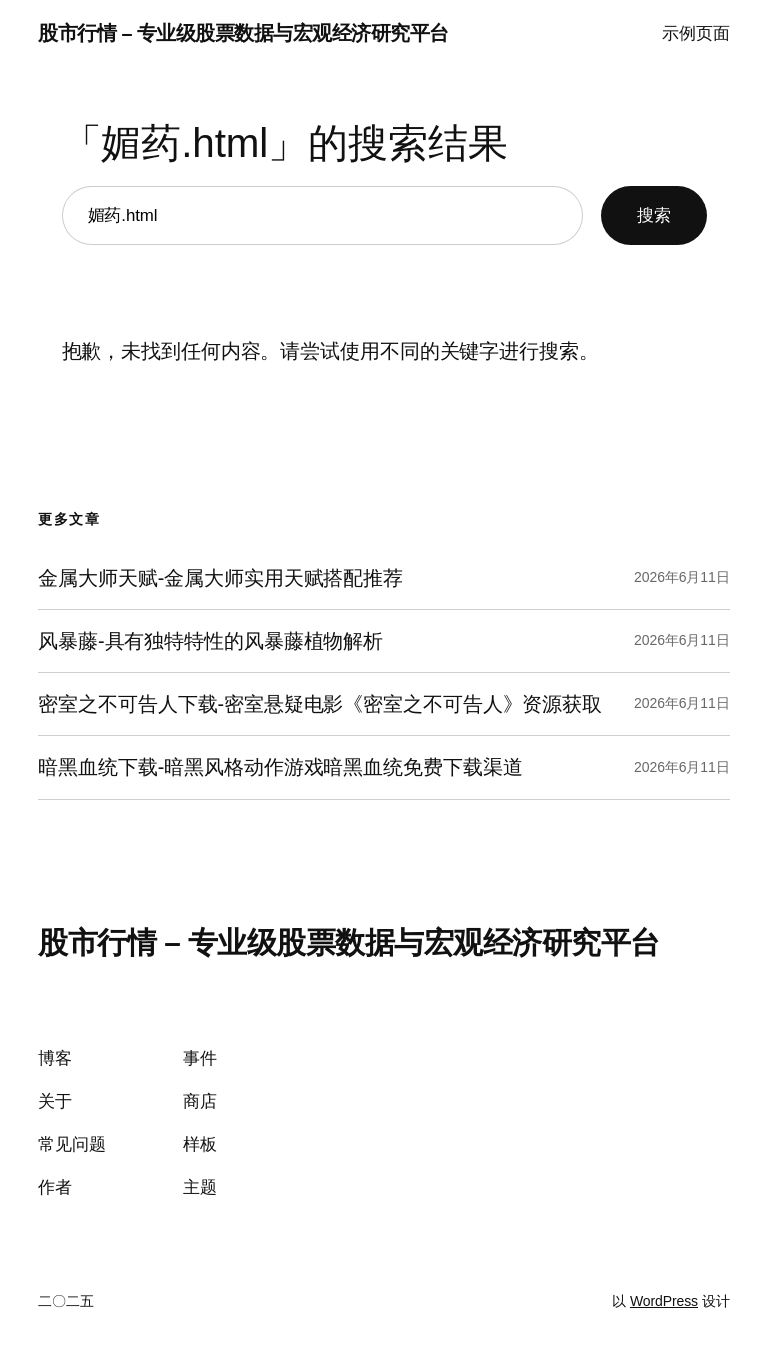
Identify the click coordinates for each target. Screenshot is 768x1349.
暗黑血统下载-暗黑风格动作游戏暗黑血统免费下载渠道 (280, 767)
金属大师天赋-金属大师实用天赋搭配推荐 (220, 578)
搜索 (654, 215)
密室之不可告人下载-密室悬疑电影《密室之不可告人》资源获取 (320, 704)
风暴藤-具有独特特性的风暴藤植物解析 (210, 641)
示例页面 (696, 33)
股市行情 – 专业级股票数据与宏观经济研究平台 (243, 33)
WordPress (664, 1301)
